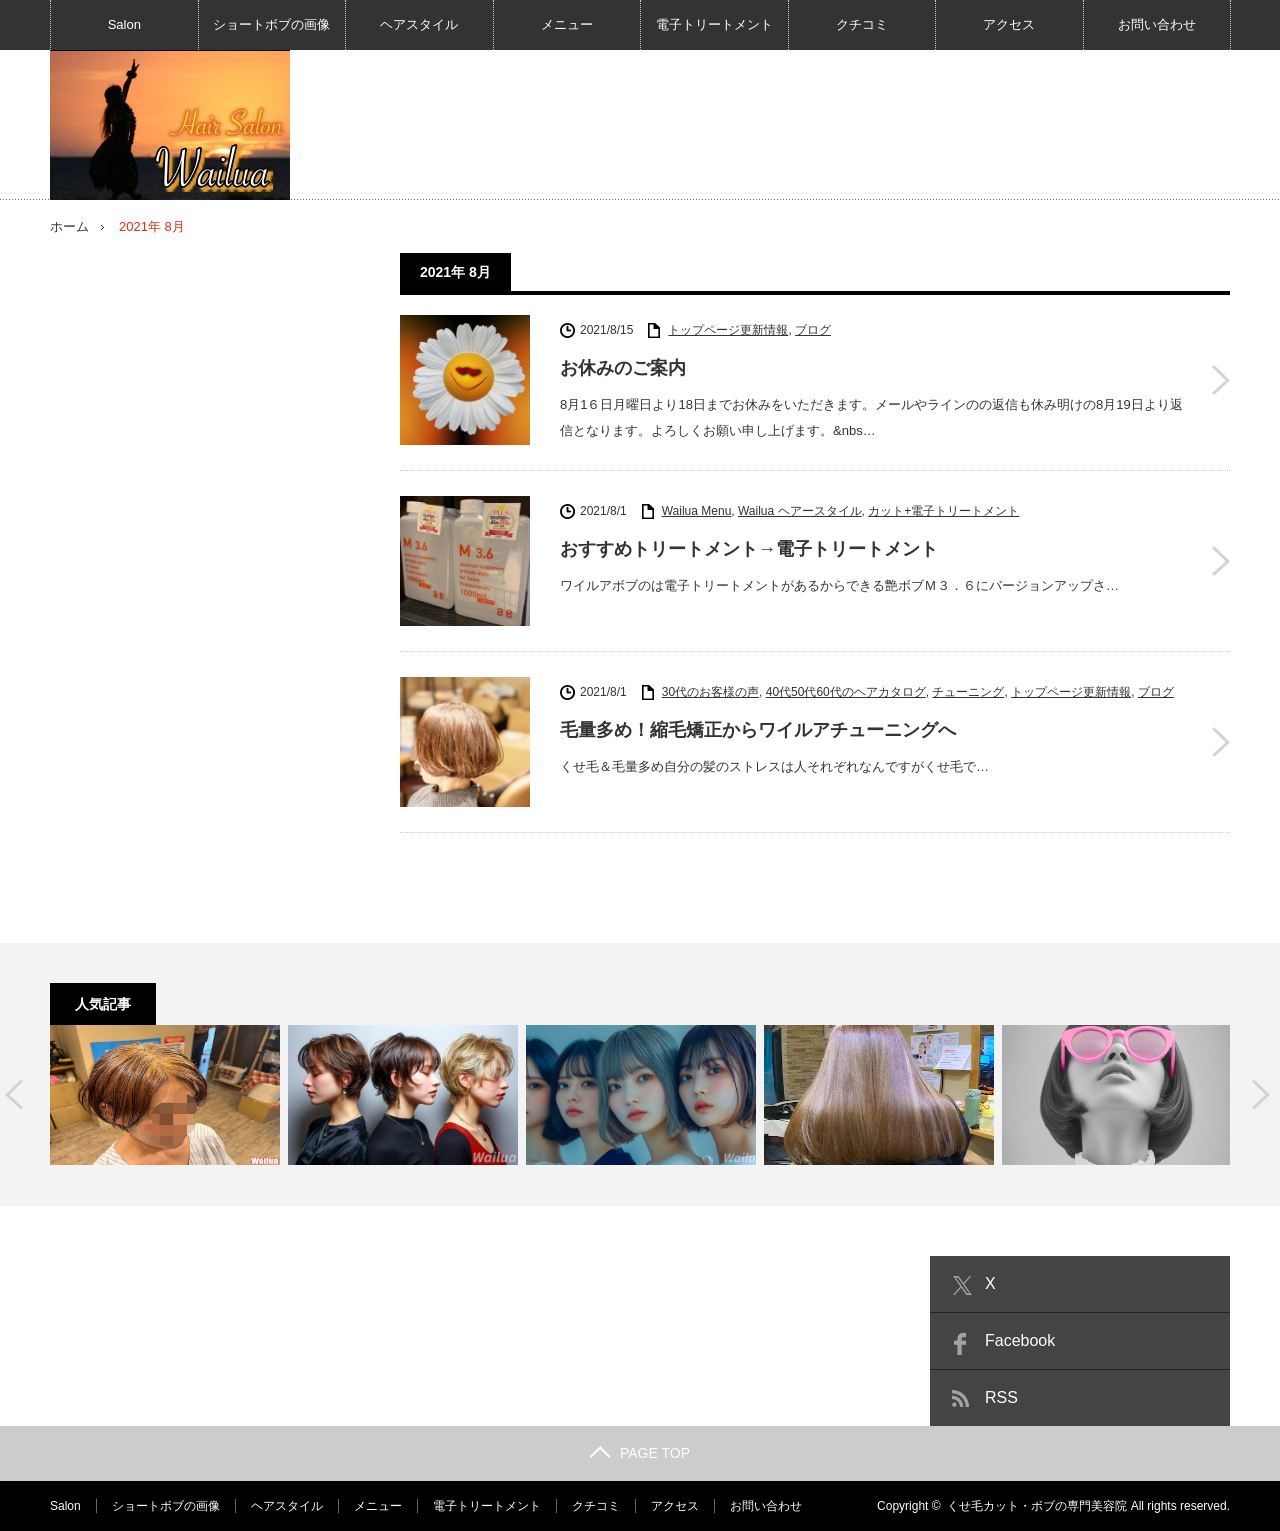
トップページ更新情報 (728, 330)
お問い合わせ (1157, 24)
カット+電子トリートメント (943, 511)
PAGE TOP (640, 1453)
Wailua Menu (697, 511)
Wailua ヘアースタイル (800, 511)
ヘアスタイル (419, 24)
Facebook (1020, 1340)
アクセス (1009, 24)
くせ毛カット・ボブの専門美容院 (1037, 1506)
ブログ (813, 330)
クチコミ (862, 24)
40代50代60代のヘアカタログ (846, 692)
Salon (124, 24)
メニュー (567, 24)
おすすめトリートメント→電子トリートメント (749, 549)
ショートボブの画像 (271, 24)
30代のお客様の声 (710, 692)
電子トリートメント (714, 24)
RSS (1001, 1397)
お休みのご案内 (623, 368)
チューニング (968, 692)
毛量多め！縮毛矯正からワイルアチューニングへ (758, 730)
